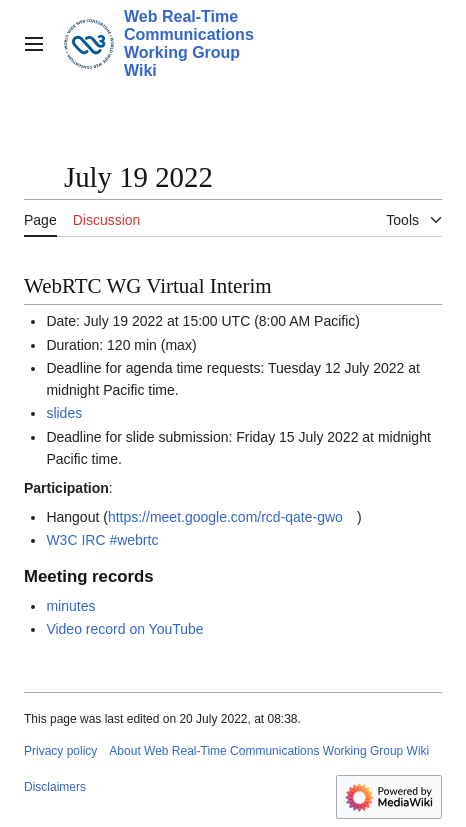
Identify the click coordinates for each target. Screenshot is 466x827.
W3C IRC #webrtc (102, 540)
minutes (70, 606)
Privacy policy (60, 751)
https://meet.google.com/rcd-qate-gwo (225, 517)
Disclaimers (55, 787)
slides (64, 413)
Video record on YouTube (124, 629)
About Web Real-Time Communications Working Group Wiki (269, 751)
